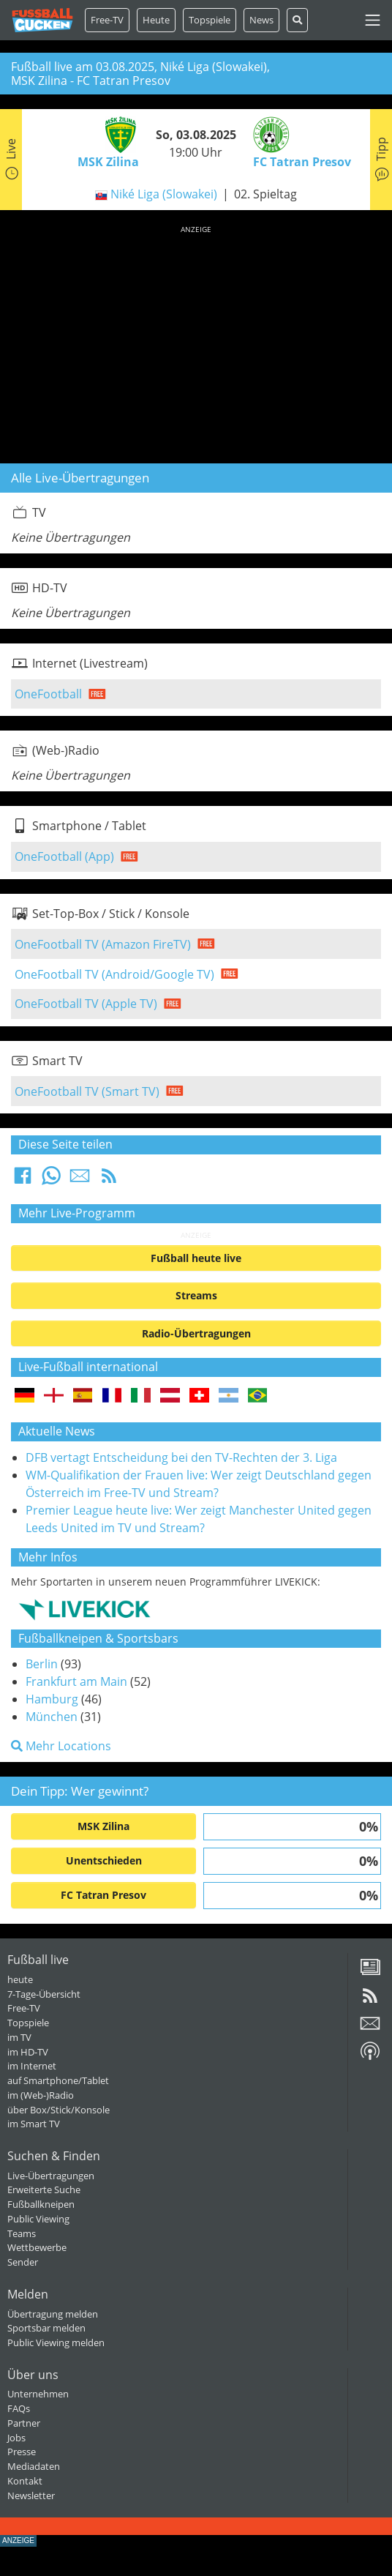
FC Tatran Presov (103, 1895)
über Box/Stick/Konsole (58, 2109)
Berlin (42, 1664)
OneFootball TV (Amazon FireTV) (103, 944)
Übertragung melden (52, 2314)
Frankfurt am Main (76, 1681)
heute (20, 1979)
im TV (19, 2037)
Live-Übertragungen (50, 2175)
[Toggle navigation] (372, 20)
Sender (22, 2262)
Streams (196, 1295)
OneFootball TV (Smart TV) (87, 1091)
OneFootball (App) (64, 856)
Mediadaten (33, 2466)
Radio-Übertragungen (196, 1333)
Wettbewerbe (37, 2247)
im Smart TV (33, 2123)
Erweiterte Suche (43, 2189)
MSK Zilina (103, 1826)
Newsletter (31, 2495)
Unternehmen (38, 2393)
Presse (21, 2451)
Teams (21, 2233)
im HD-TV (27, 2051)
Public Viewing (38, 2218)
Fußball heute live (196, 1258)
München (52, 1717)
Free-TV (107, 19)
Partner (23, 2423)
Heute (156, 19)
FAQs (18, 2408)
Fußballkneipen (41, 2204)
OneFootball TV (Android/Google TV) (114, 974)
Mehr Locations (61, 1746)
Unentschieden (104, 1860)
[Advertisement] (196, 341)
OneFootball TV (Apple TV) (86, 1004)
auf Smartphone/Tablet (58, 2080)
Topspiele (28, 2022)
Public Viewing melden (56, 2342)
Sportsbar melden (46, 2327)
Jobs (16, 2437)
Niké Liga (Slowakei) (163, 194)
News (261, 19)
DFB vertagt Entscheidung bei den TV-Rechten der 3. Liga (181, 1457)
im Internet (31, 2065)
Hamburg (52, 1699)
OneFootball (48, 694)
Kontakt (24, 2480)
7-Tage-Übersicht (43, 1994)
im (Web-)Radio (40, 2095)
